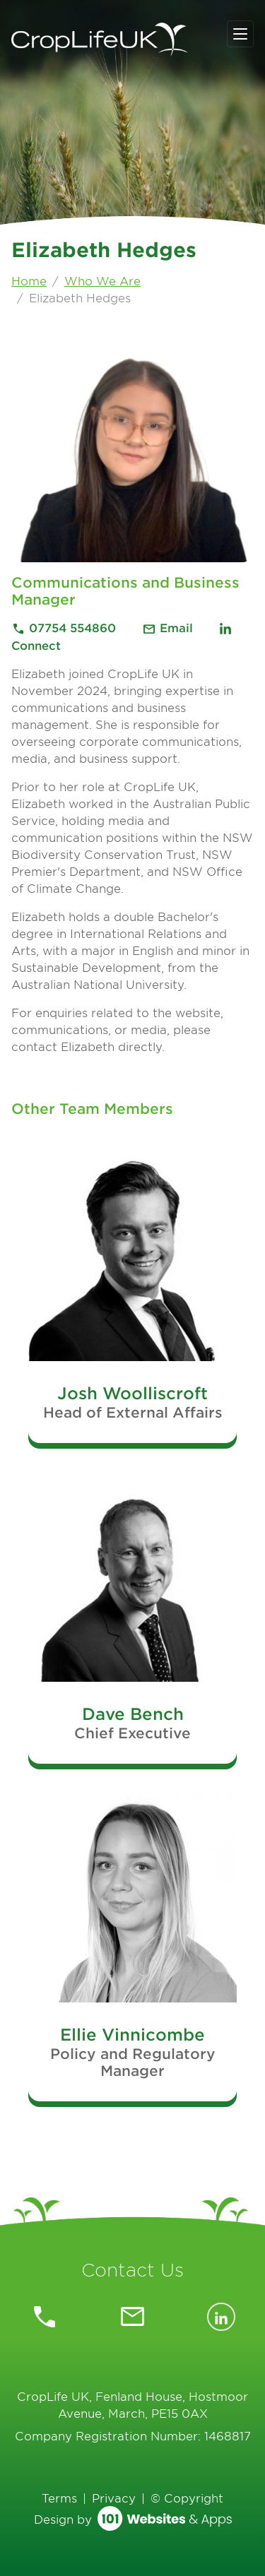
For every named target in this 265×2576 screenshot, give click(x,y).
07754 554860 (65, 627)
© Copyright (187, 2498)
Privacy (114, 2498)
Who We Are (102, 280)
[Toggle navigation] (240, 33)
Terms (59, 2498)
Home (29, 280)
